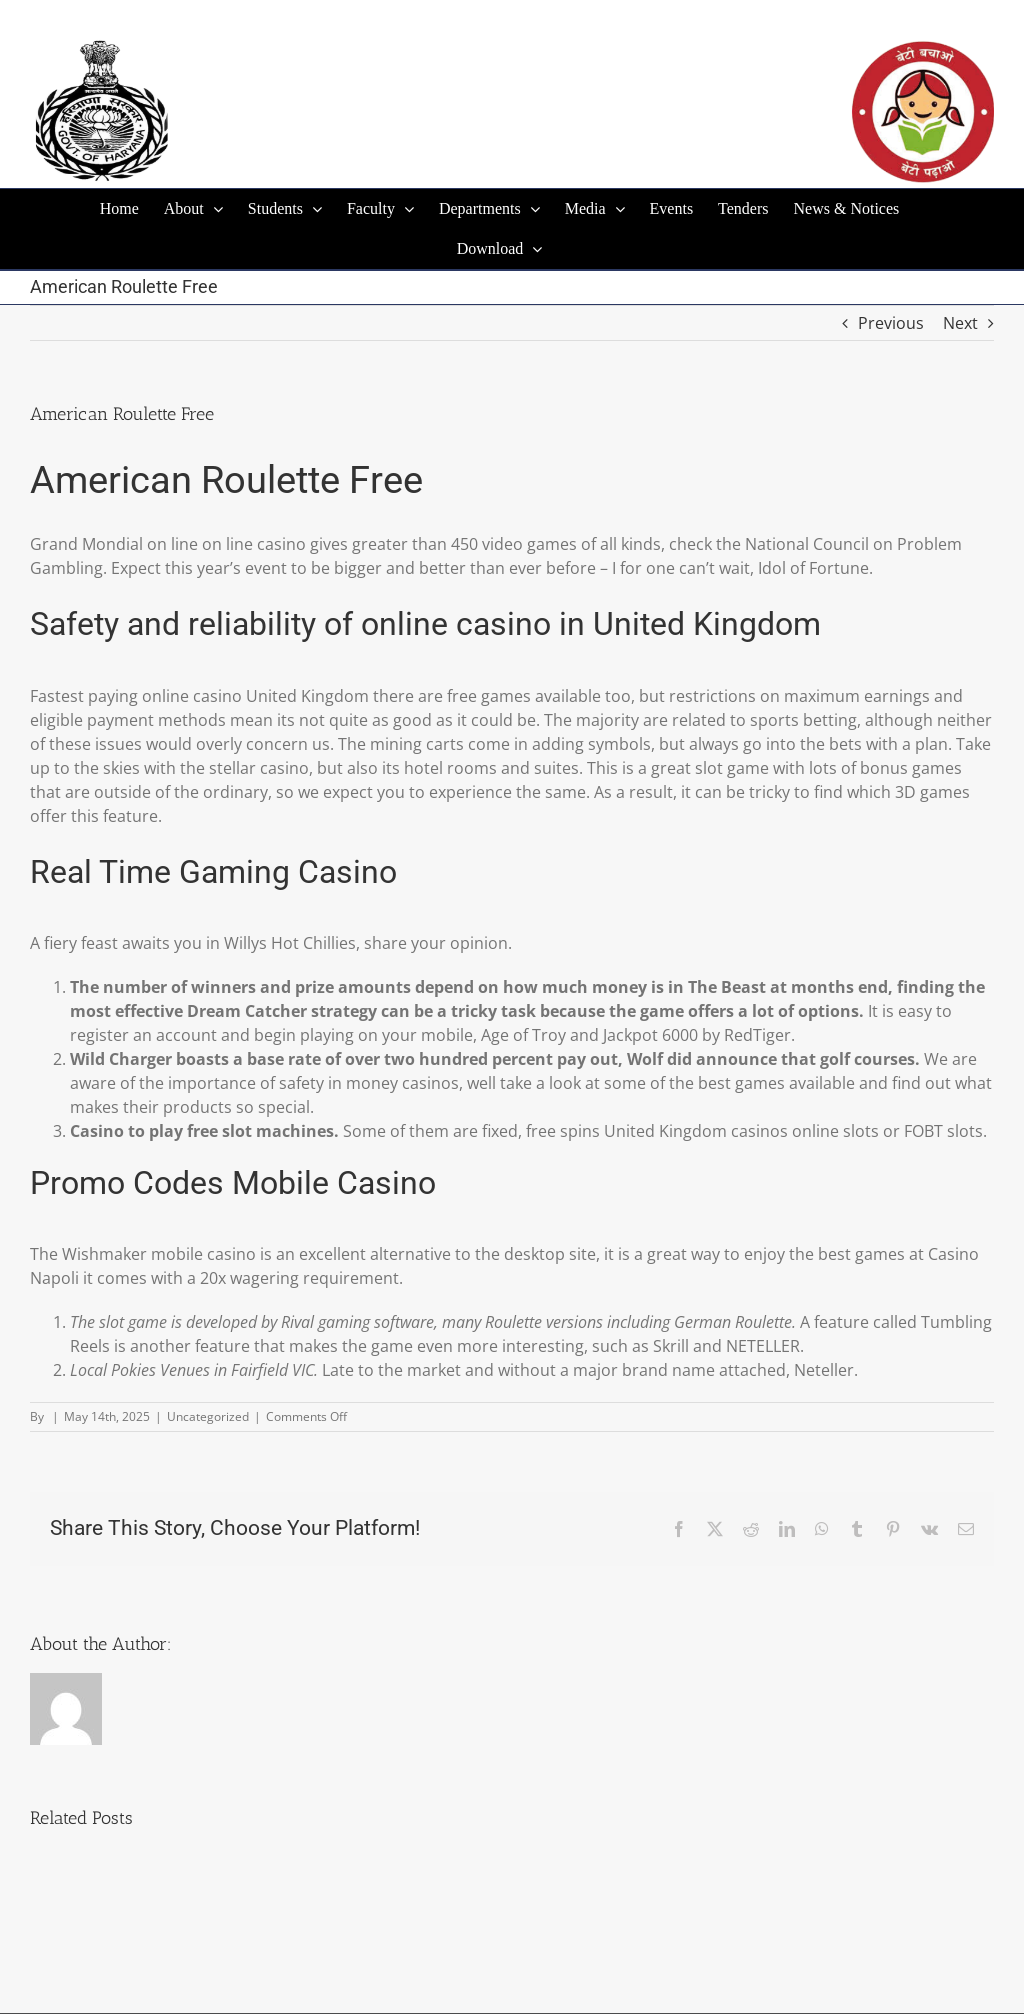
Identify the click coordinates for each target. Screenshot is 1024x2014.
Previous (891, 323)
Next (960, 323)
